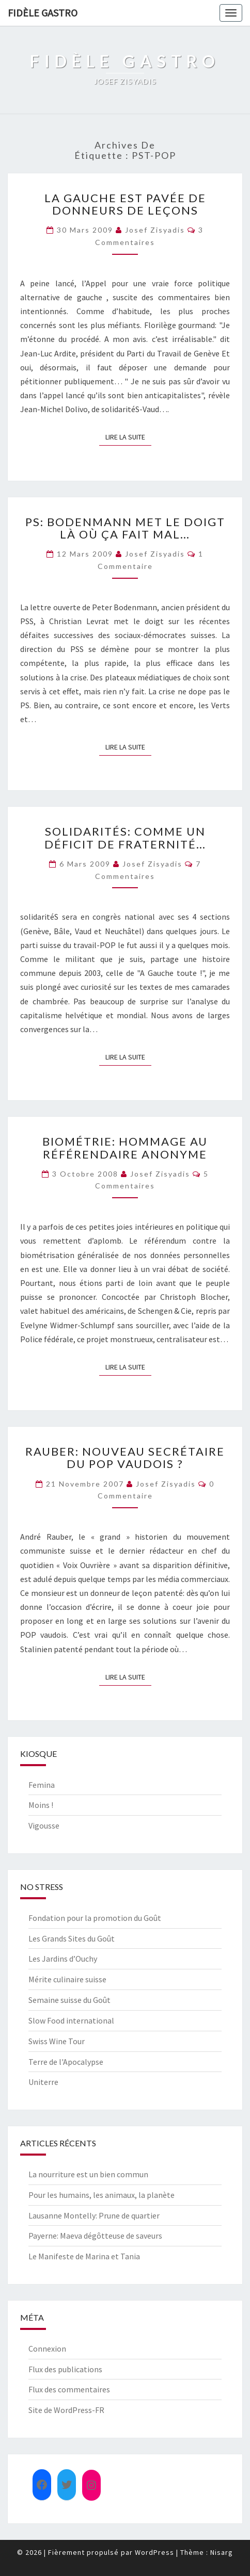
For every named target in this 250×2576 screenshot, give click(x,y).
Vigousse (43, 1825)
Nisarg (221, 2552)
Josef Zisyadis (155, 229)
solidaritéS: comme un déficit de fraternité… (125, 837)
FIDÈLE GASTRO (42, 12)
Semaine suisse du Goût (69, 2000)
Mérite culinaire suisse (67, 1979)
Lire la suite (128, 436)
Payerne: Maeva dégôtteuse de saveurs (95, 2235)
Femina (41, 1785)
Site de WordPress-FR (66, 2410)
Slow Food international (71, 2020)
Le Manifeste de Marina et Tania (84, 2256)
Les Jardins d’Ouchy (62, 1958)
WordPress (154, 2552)
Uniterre (43, 2082)
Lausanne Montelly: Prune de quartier (94, 2215)
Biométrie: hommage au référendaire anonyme (125, 1147)
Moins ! (40, 1805)
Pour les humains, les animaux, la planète (101, 2195)
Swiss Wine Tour (56, 2041)
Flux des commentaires (69, 2389)
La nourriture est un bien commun (88, 2174)
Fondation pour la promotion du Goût (94, 1918)
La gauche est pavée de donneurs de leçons (125, 204)
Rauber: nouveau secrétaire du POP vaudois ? (125, 1457)
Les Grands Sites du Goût (71, 1938)
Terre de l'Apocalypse (65, 2062)
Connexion (47, 2348)
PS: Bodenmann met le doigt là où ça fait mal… (125, 528)
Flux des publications (65, 2369)
